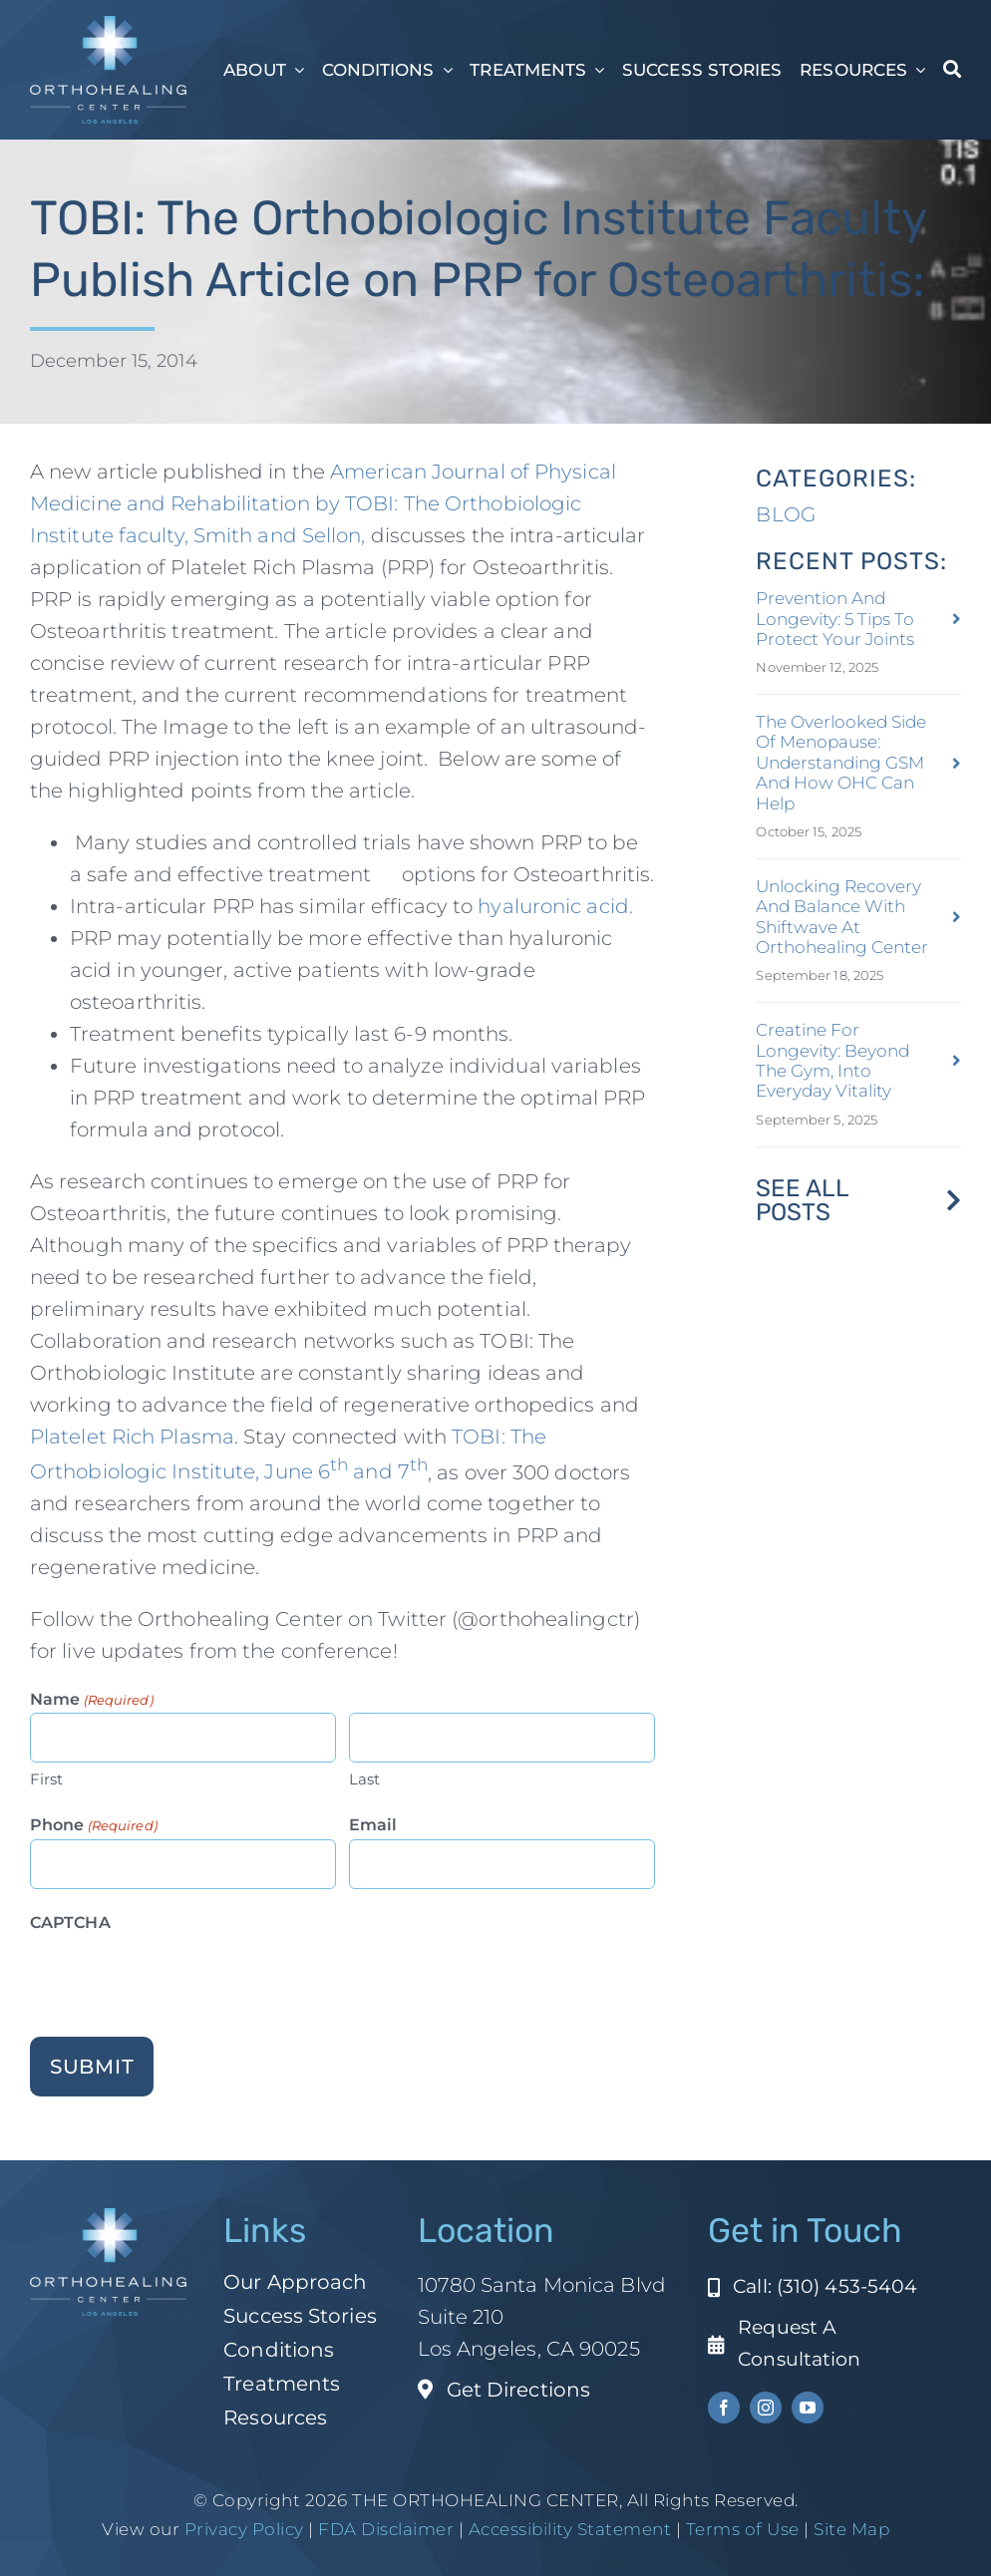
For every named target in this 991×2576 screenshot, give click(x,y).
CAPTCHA (70, 1922)
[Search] (952, 70)
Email (373, 1824)
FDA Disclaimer (384, 2529)
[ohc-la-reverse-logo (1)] (108, 26)
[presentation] (181, 1976)
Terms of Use (743, 2529)
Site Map (851, 2529)
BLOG (785, 514)
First (47, 1779)
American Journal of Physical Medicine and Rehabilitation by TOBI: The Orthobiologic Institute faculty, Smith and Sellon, (323, 503)
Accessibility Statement (570, 2529)
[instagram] (766, 2407)
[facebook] (724, 2407)
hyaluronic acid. (555, 906)
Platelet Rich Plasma (132, 1437)
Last (364, 1779)
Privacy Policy (244, 2529)
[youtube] (808, 2407)
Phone (94, 1825)
